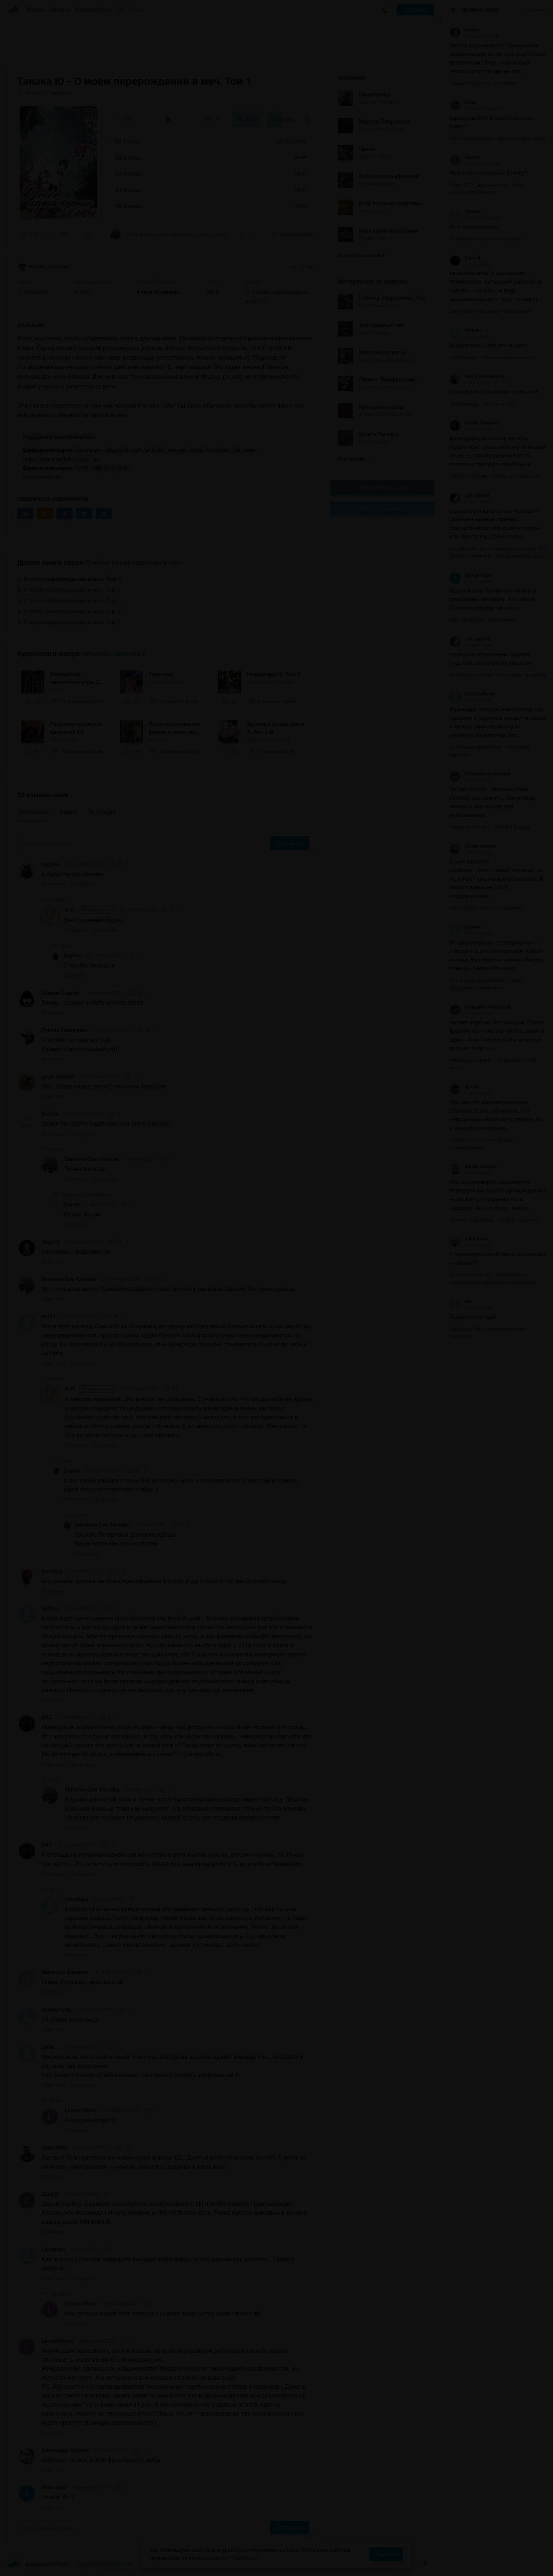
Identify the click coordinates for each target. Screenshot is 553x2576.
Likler (48, 2047)
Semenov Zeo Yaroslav (92, 1159)
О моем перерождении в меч (133, 562)
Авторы (60, 9)
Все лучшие (355, 459)
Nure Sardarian (472, 694)
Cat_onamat (469, 495)
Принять (386, 2554)
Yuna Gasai (468, 1239)
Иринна (465, 211)
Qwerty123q (56, 2009)
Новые (68, 812)
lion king (51, 1571)
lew (460, 1301)
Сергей (464, 157)
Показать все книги (364, 255)
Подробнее (244, 2558)
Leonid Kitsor (81, 2110)
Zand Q (50, 2194)
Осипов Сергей (60, 992)
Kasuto (49, 1113)
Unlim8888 (54, 2147)
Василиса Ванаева (64, 1972)
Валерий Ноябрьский (479, 774)
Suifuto (50, 1608)
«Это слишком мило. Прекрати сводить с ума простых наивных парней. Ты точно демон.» (170, 234)
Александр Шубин (64, 2450)
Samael (464, 258)
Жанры (36, 9)
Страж (71, 1470)
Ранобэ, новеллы (43, 267)
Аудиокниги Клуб (38, 2564)
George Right (470, 575)
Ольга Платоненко (477, 376)
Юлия (463, 102)
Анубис (50, 864)
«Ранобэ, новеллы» (114, 653)
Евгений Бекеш (473, 1167)
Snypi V (50, 1241)
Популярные (33, 812)
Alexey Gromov (472, 846)
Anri (89, 910)
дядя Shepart (58, 1076)
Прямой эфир (480, 9)
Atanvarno (53, 2487)
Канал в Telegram (382, 508)
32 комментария (292, 234)
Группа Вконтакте (382, 487)
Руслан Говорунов (64, 1030)
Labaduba (76, 1899)
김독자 (463, 1087)
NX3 (46, 1717)
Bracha (464, 30)
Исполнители (92, 9)
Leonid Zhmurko (473, 423)
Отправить (289, 843)
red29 (48, 1316)
